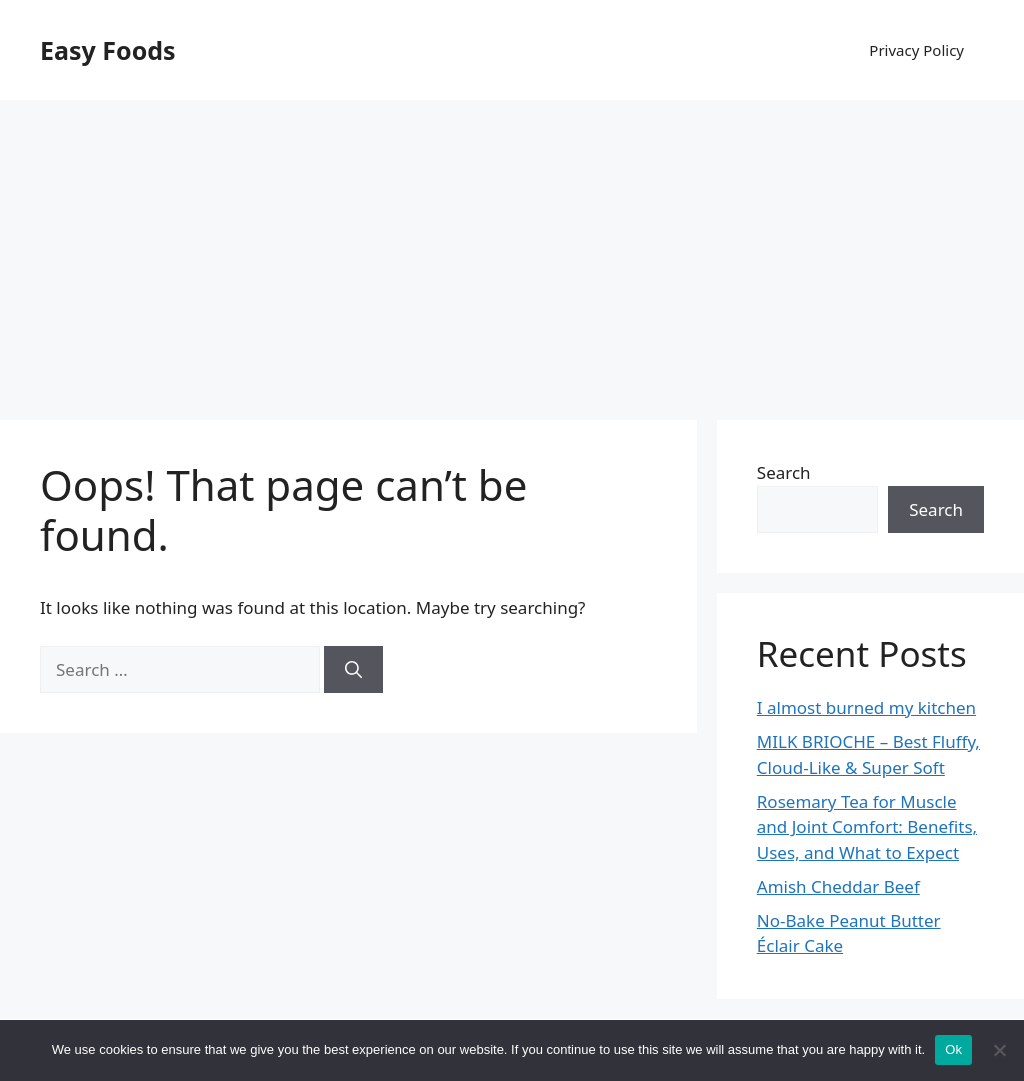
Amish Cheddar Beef (838, 886)
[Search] (353, 670)
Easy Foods (108, 50)
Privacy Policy (916, 50)
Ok (953, 1049)
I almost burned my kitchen (866, 707)
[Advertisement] (512, 250)
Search (784, 472)
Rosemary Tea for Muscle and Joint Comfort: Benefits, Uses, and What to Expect (867, 827)
